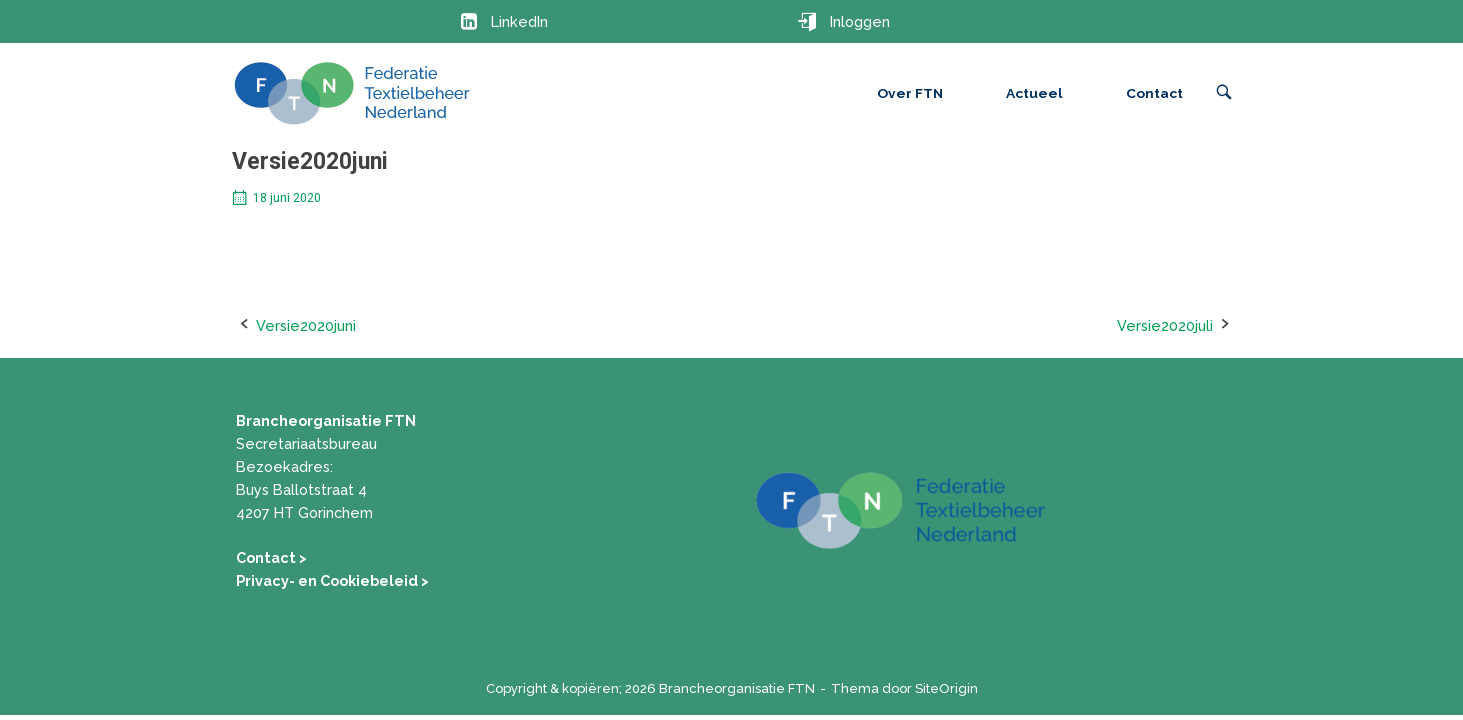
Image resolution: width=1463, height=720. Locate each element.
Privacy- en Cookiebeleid (328, 580)
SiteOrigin (946, 688)
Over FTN (910, 93)
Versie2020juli (1165, 325)
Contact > (271, 557)
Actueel (1034, 93)
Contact (1154, 93)
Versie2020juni (306, 325)
